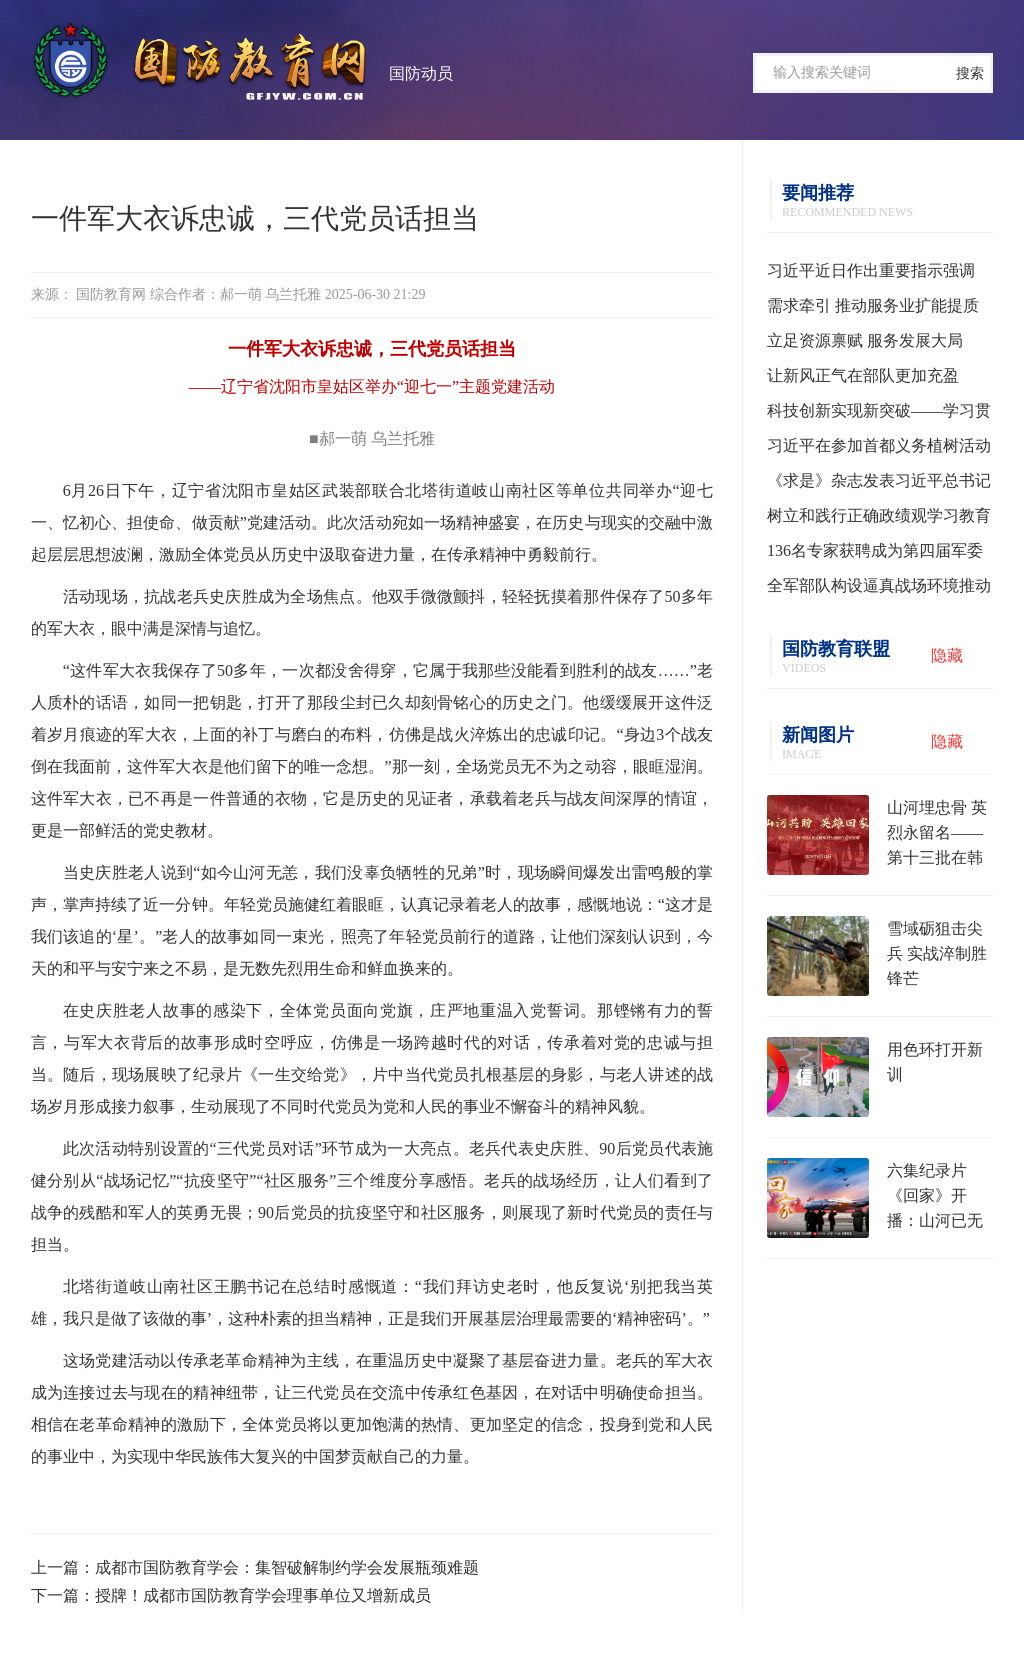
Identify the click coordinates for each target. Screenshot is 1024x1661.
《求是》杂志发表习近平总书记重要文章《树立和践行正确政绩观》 (879, 485)
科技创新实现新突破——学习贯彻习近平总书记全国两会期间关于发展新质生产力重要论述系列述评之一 (879, 415)
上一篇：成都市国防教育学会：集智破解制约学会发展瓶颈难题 (255, 1567)
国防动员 (421, 73)
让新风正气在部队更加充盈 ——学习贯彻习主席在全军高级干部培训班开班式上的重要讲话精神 (879, 380)
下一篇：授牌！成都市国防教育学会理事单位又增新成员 (231, 1595)
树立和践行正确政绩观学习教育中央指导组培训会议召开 (879, 520)
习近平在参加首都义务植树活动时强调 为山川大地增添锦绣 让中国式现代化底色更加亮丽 (879, 450)
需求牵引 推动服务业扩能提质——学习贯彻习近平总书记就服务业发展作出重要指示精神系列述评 (879, 310)
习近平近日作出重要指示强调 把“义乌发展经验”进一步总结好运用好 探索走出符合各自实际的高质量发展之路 (878, 275)
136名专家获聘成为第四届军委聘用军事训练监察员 (875, 555)
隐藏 (947, 655)
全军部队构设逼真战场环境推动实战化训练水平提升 (879, 590)
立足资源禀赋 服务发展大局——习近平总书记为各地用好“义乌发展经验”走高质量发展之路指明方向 (878, 345)
